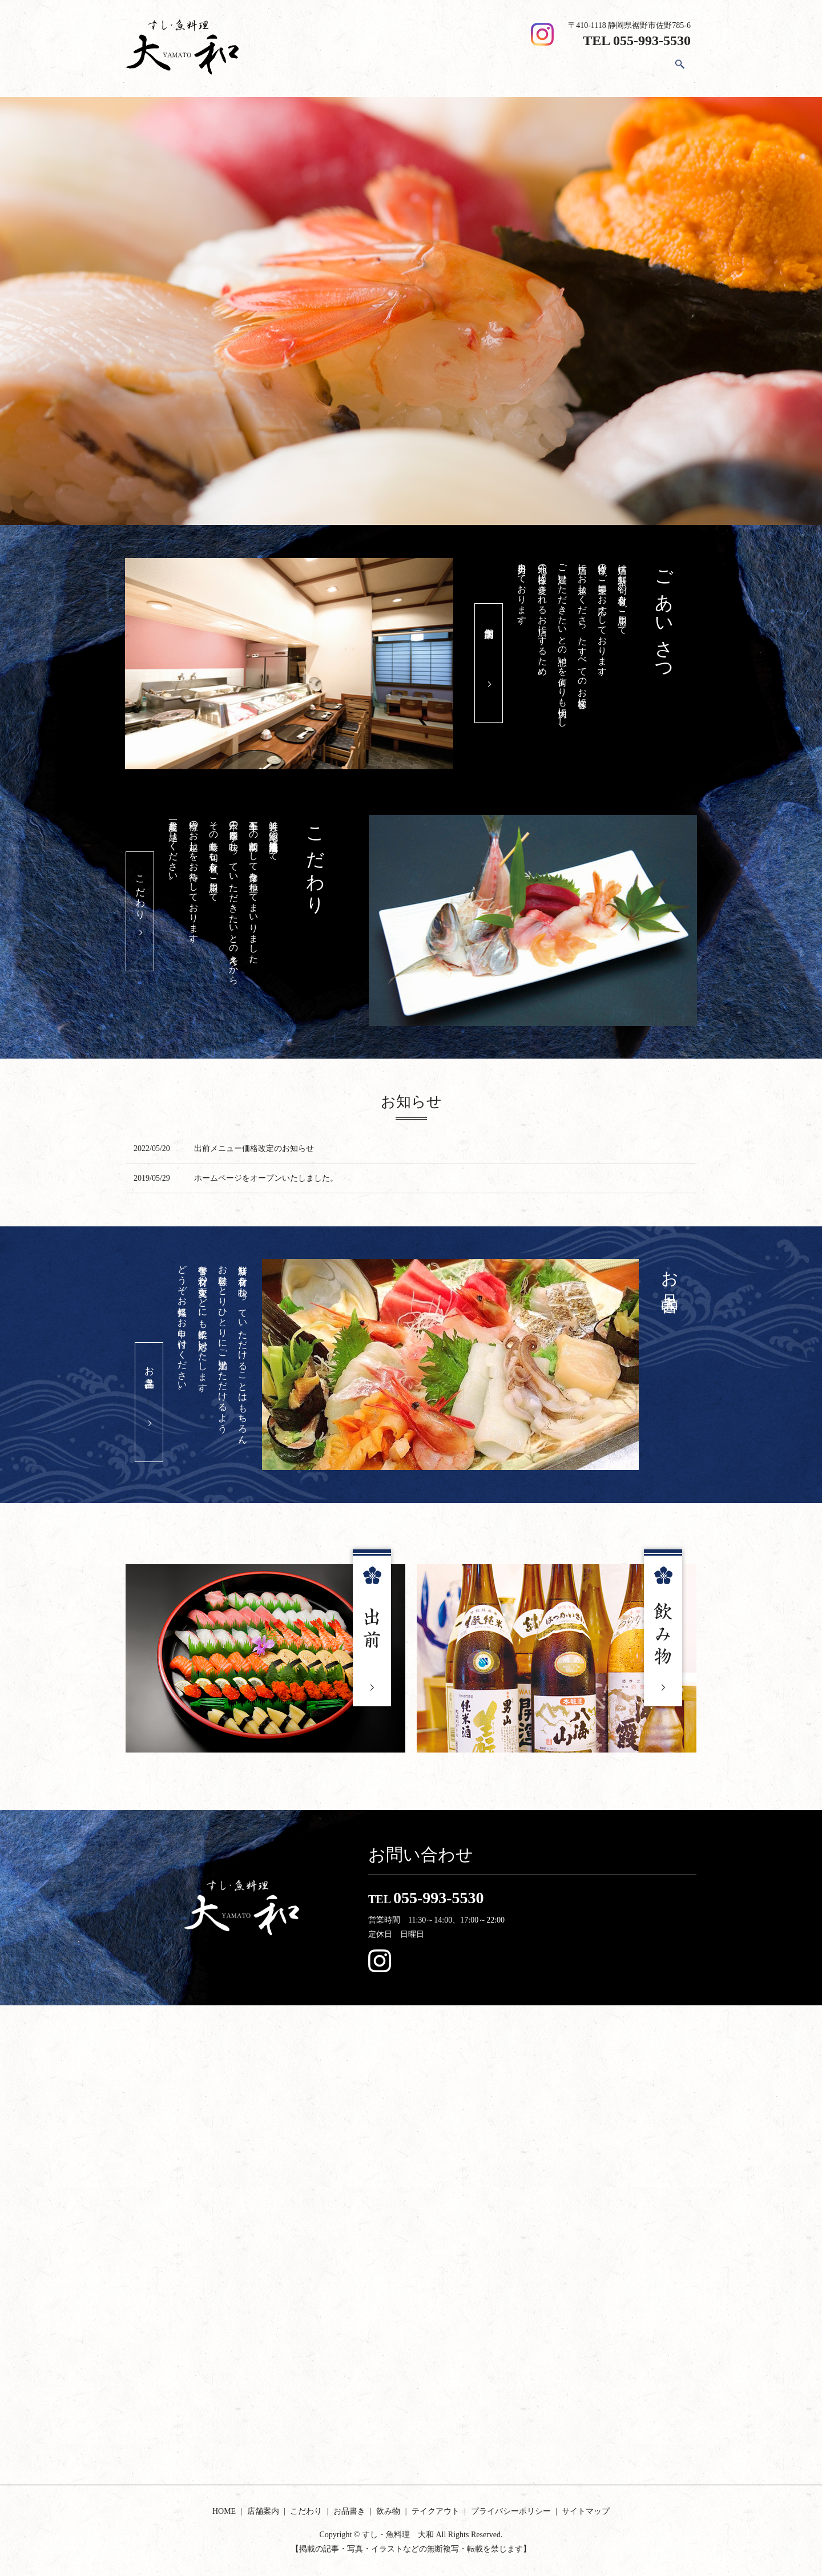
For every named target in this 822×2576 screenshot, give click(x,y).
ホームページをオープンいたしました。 (266, 1178)
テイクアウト (631, 67)
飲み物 (579, 67)
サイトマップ (586, 2511)
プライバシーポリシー (511, 2511)
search (679, 69)
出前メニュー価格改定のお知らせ (254, 1148)
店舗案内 (440, 67)
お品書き (535, 67)
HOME (396, 67)
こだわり (487, 67)
